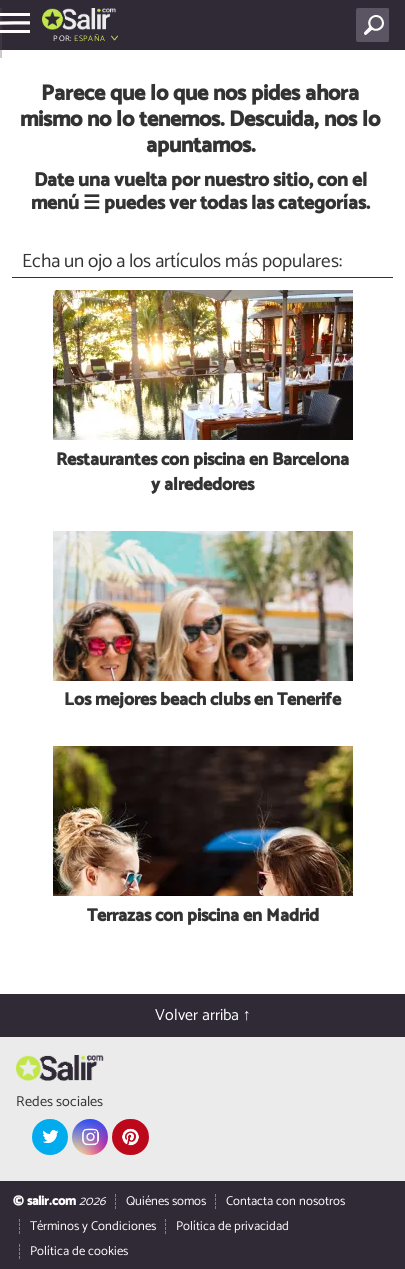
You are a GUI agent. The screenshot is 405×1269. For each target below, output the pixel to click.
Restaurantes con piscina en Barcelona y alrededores (202, 473)
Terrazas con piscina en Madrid (203, 917)
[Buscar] (376, 25)
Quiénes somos (166, 1201)
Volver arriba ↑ (203, 1015)
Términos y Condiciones (93, 1226)
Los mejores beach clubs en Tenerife (202, 701)
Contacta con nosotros (285, 1201)
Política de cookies (79, 1251)
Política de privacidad (232, 1226)
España (89, 38)
